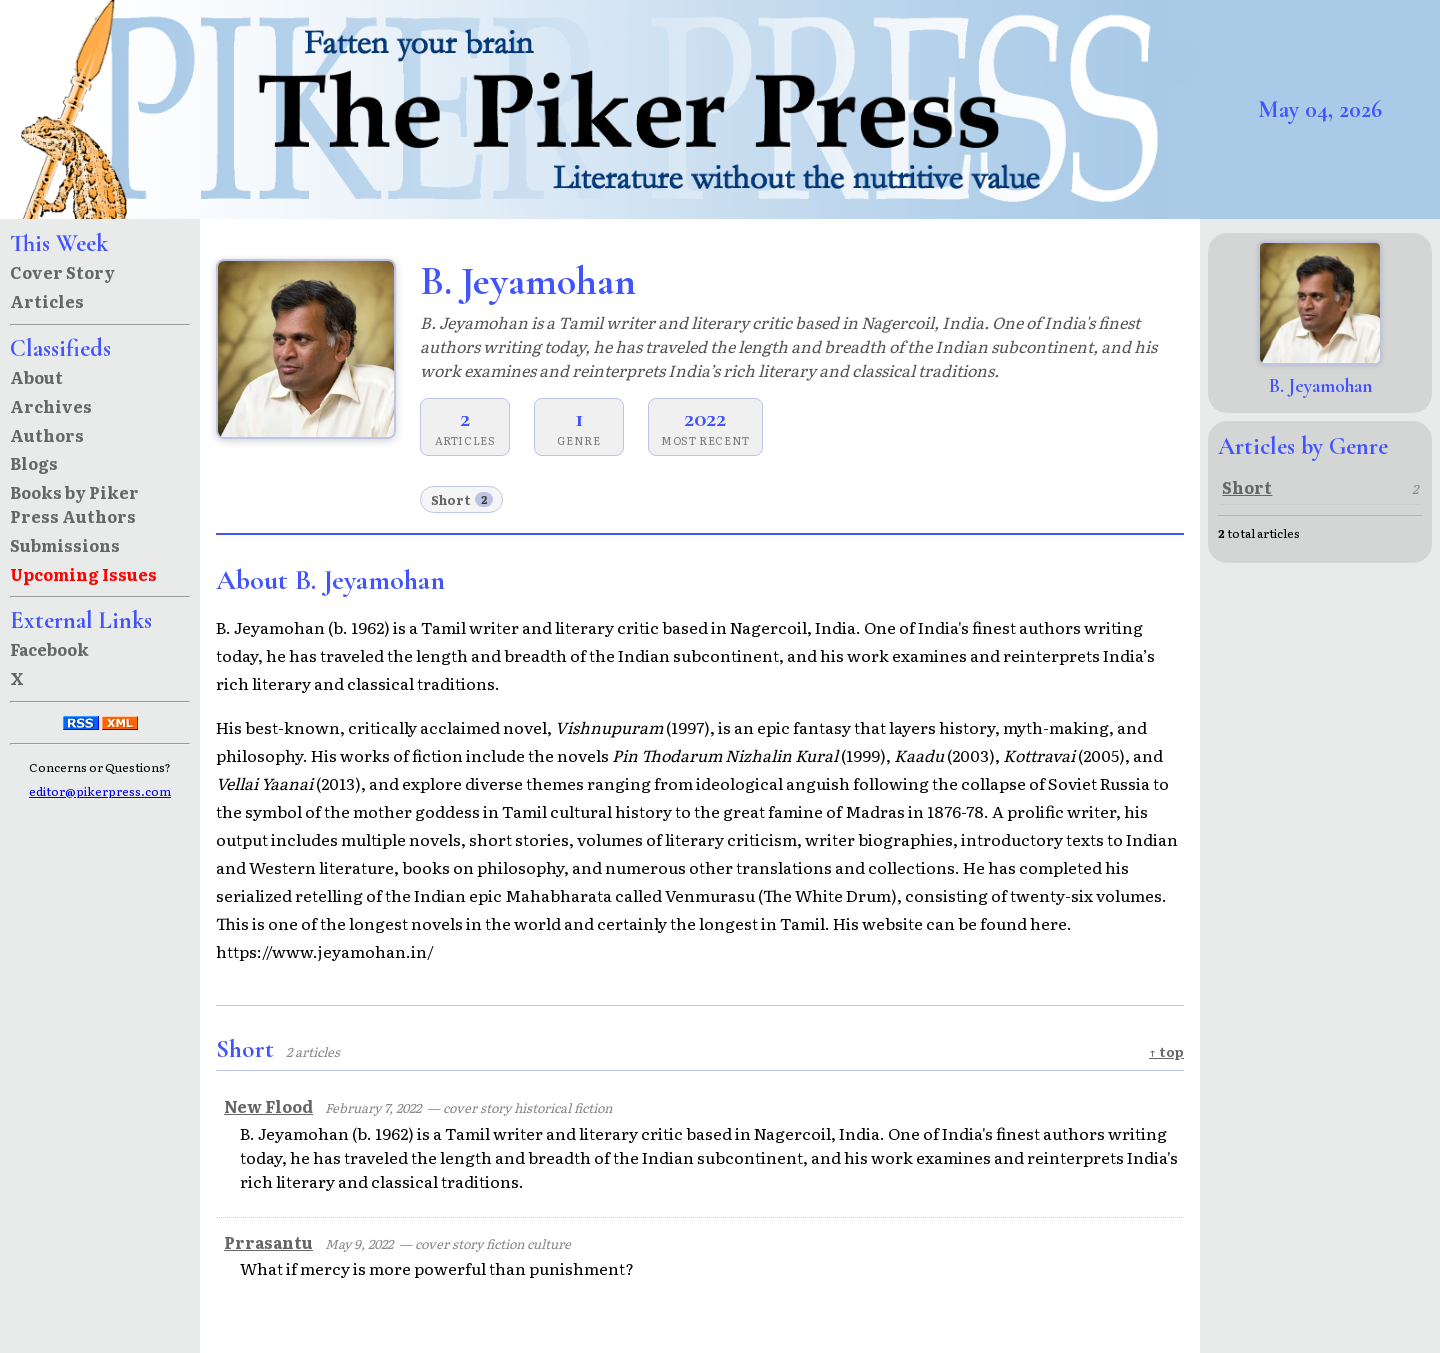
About (36, 377)
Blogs (34, 463)
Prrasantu (268, 1242)
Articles (47, 301)
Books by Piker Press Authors (74, 504)
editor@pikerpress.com (100, 791)
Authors (47, 435)
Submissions (65, 545)
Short (462, 499)
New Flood (268, 1106)
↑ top (1166, 1051)
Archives (51, 406)
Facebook (49, 649)
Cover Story (62, 272)
